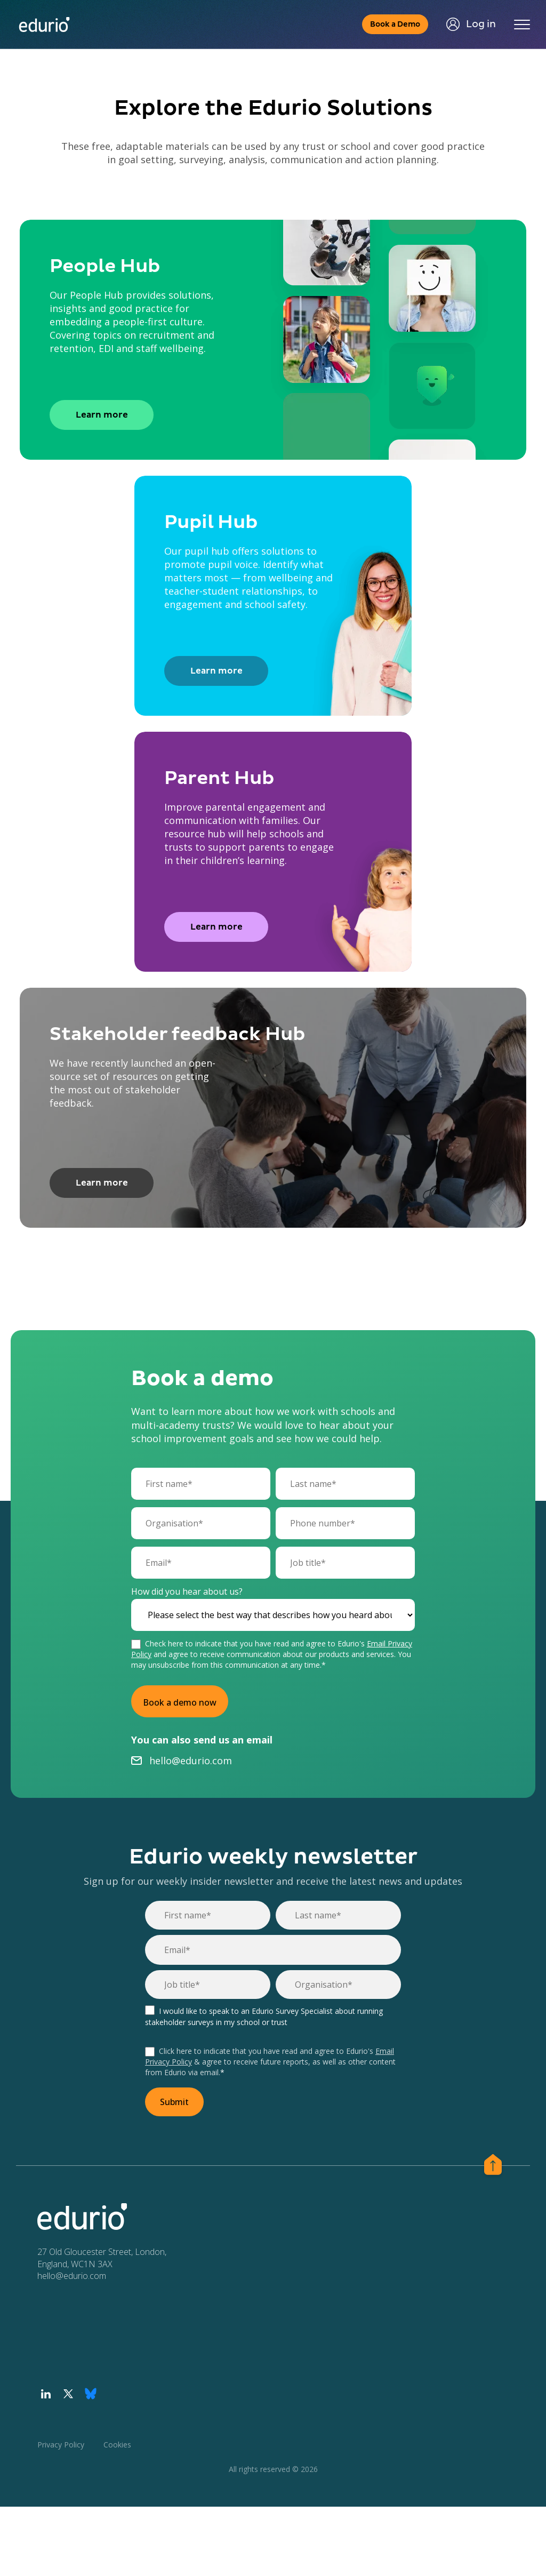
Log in (471, 24)
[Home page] (44, 24)
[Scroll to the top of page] (493, 2166)
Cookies (117, 2444)
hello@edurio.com (190, 1760)
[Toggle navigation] (522, 24)
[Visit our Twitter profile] (68, 2393)
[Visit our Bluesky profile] (90, 2393)
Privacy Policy (60, 2444)
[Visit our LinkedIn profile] (45, 2393)
